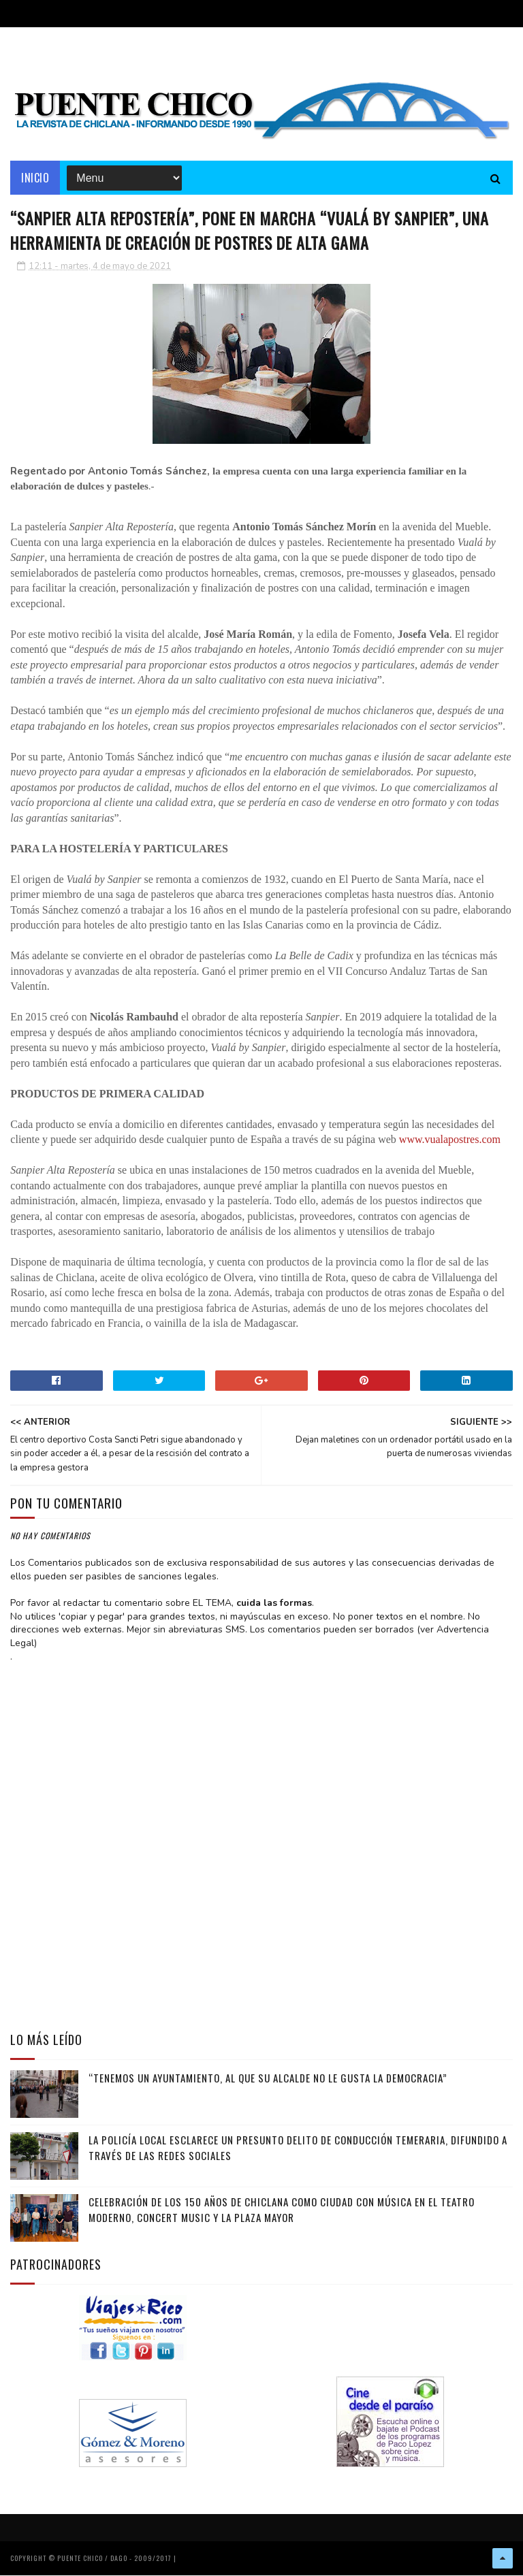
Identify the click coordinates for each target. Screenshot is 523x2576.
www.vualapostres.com (450, 1140)
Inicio (35, 178)
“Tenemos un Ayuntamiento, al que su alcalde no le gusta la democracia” (268, 2079)
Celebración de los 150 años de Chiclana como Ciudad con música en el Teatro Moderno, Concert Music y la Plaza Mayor (282, 2210)
